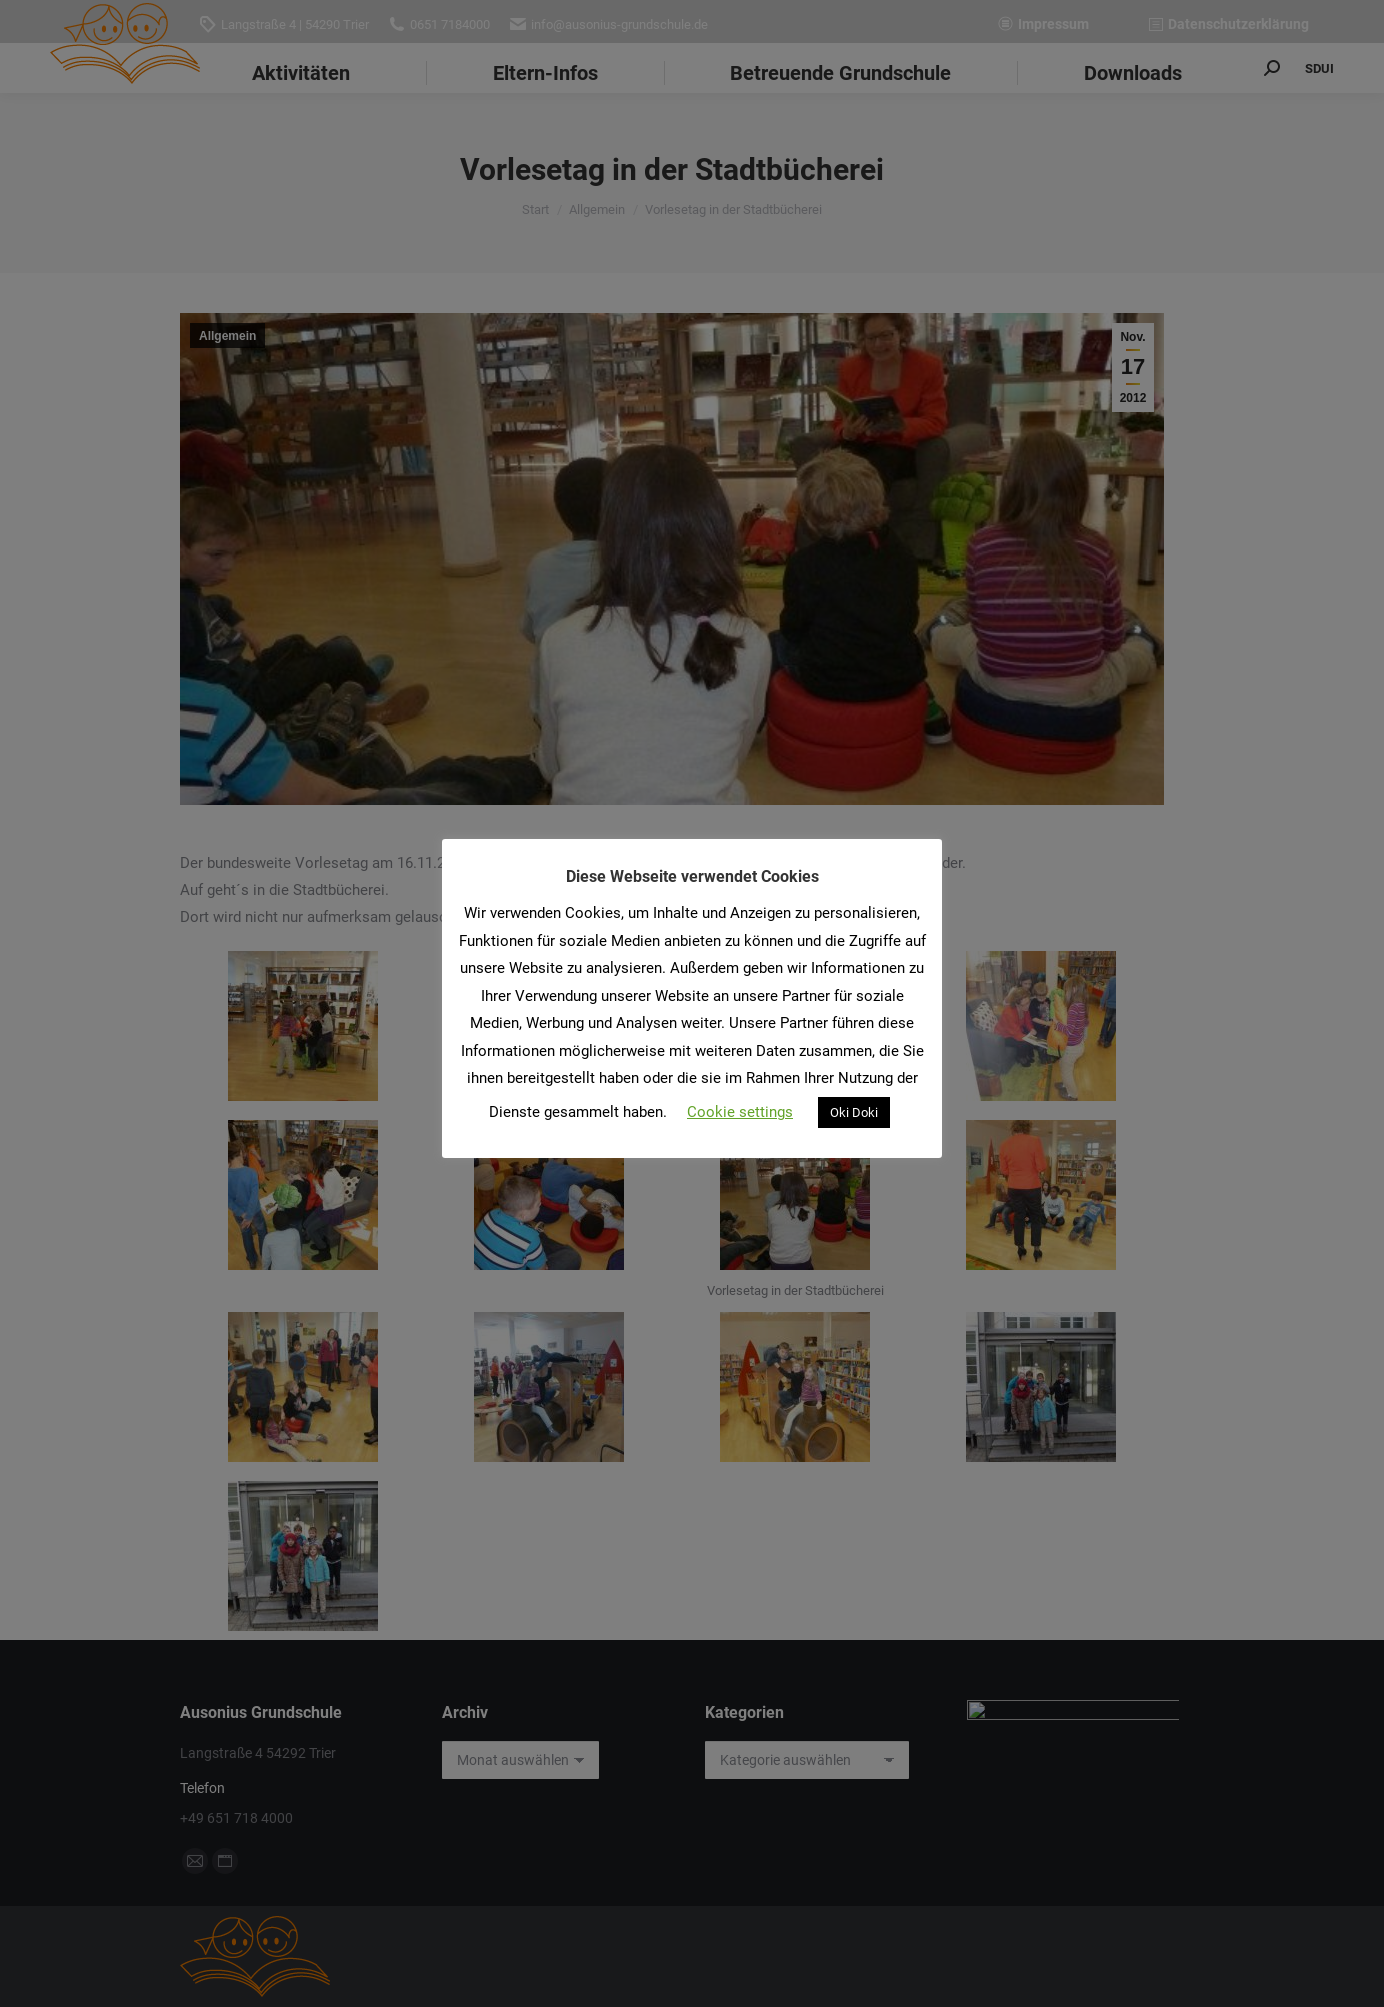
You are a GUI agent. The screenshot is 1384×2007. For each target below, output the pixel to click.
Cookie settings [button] (740, 1112)
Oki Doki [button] (854, 1112)
